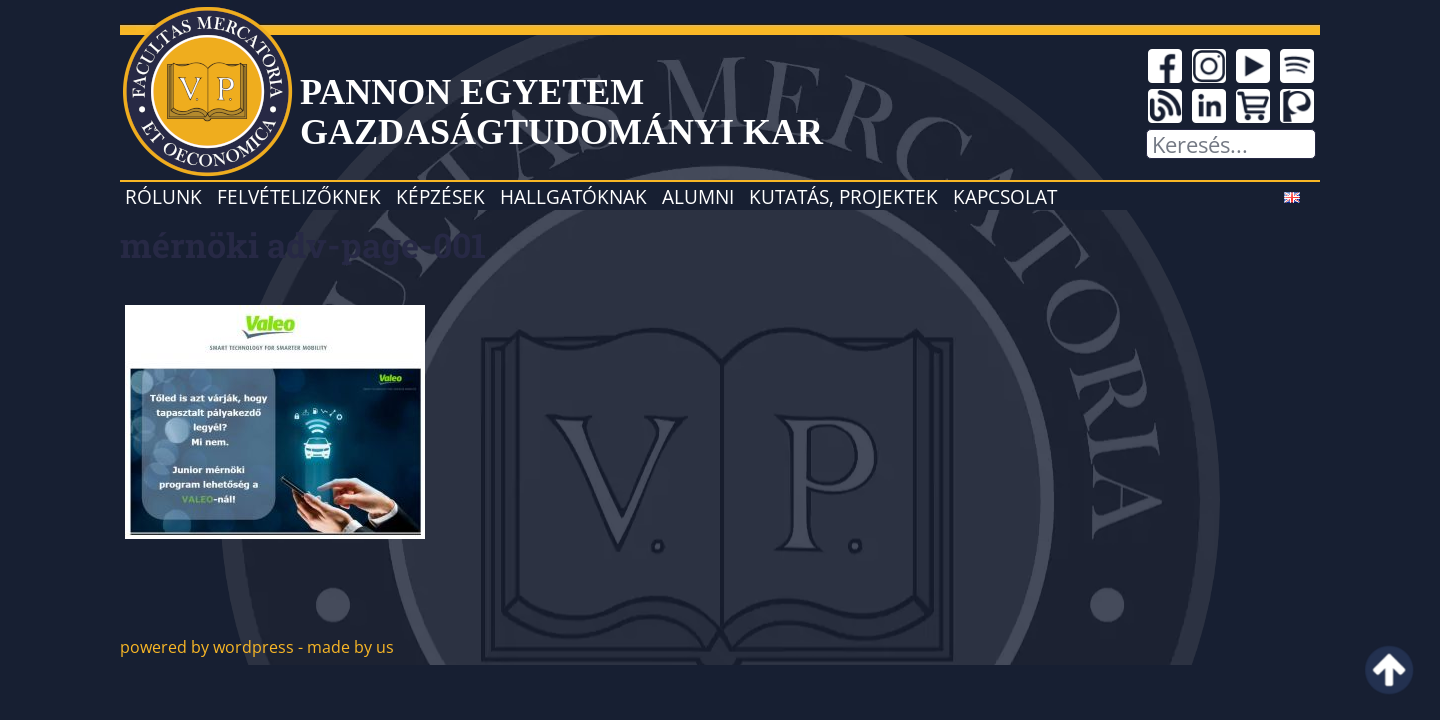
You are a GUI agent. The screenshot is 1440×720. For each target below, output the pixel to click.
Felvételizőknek (299, 196)
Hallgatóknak (573, 196)
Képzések (440, 196)
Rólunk (163, 196)
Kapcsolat (1005, 196)
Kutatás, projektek (843, 196)
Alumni (698, 196)
